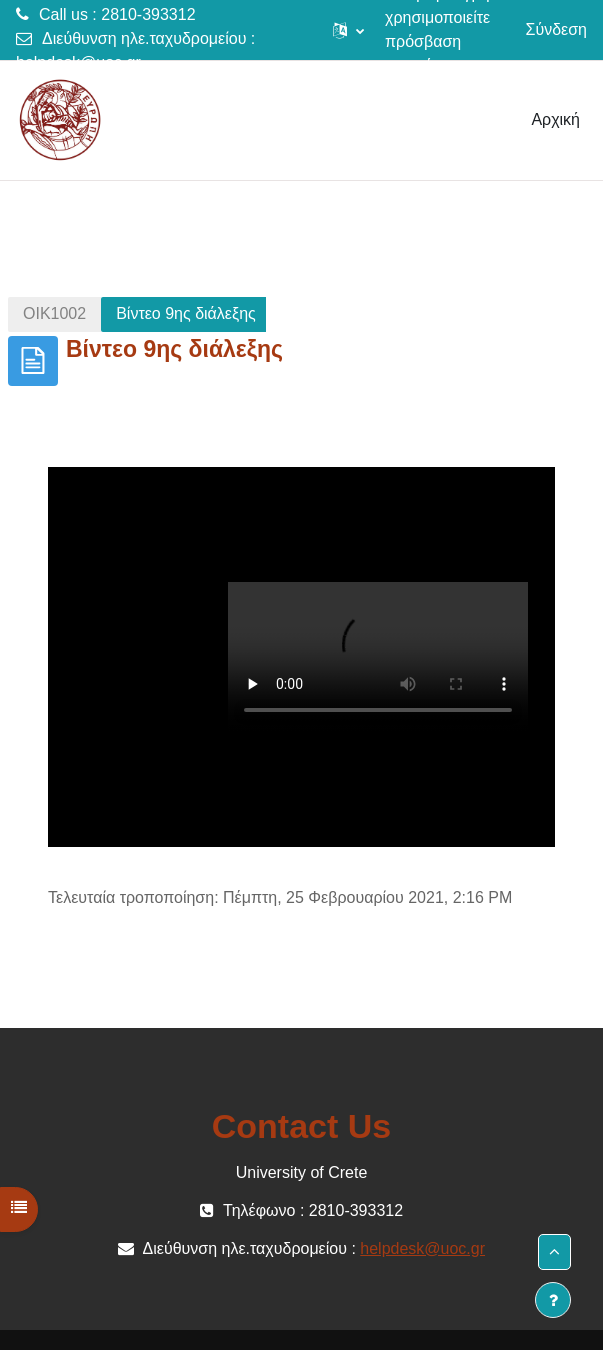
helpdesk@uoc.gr (78, 62)
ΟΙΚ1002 (54, 313)
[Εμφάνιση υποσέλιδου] (553, 1300)
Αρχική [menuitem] (555, 119)
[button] (348, 30)
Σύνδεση (556, 29)
